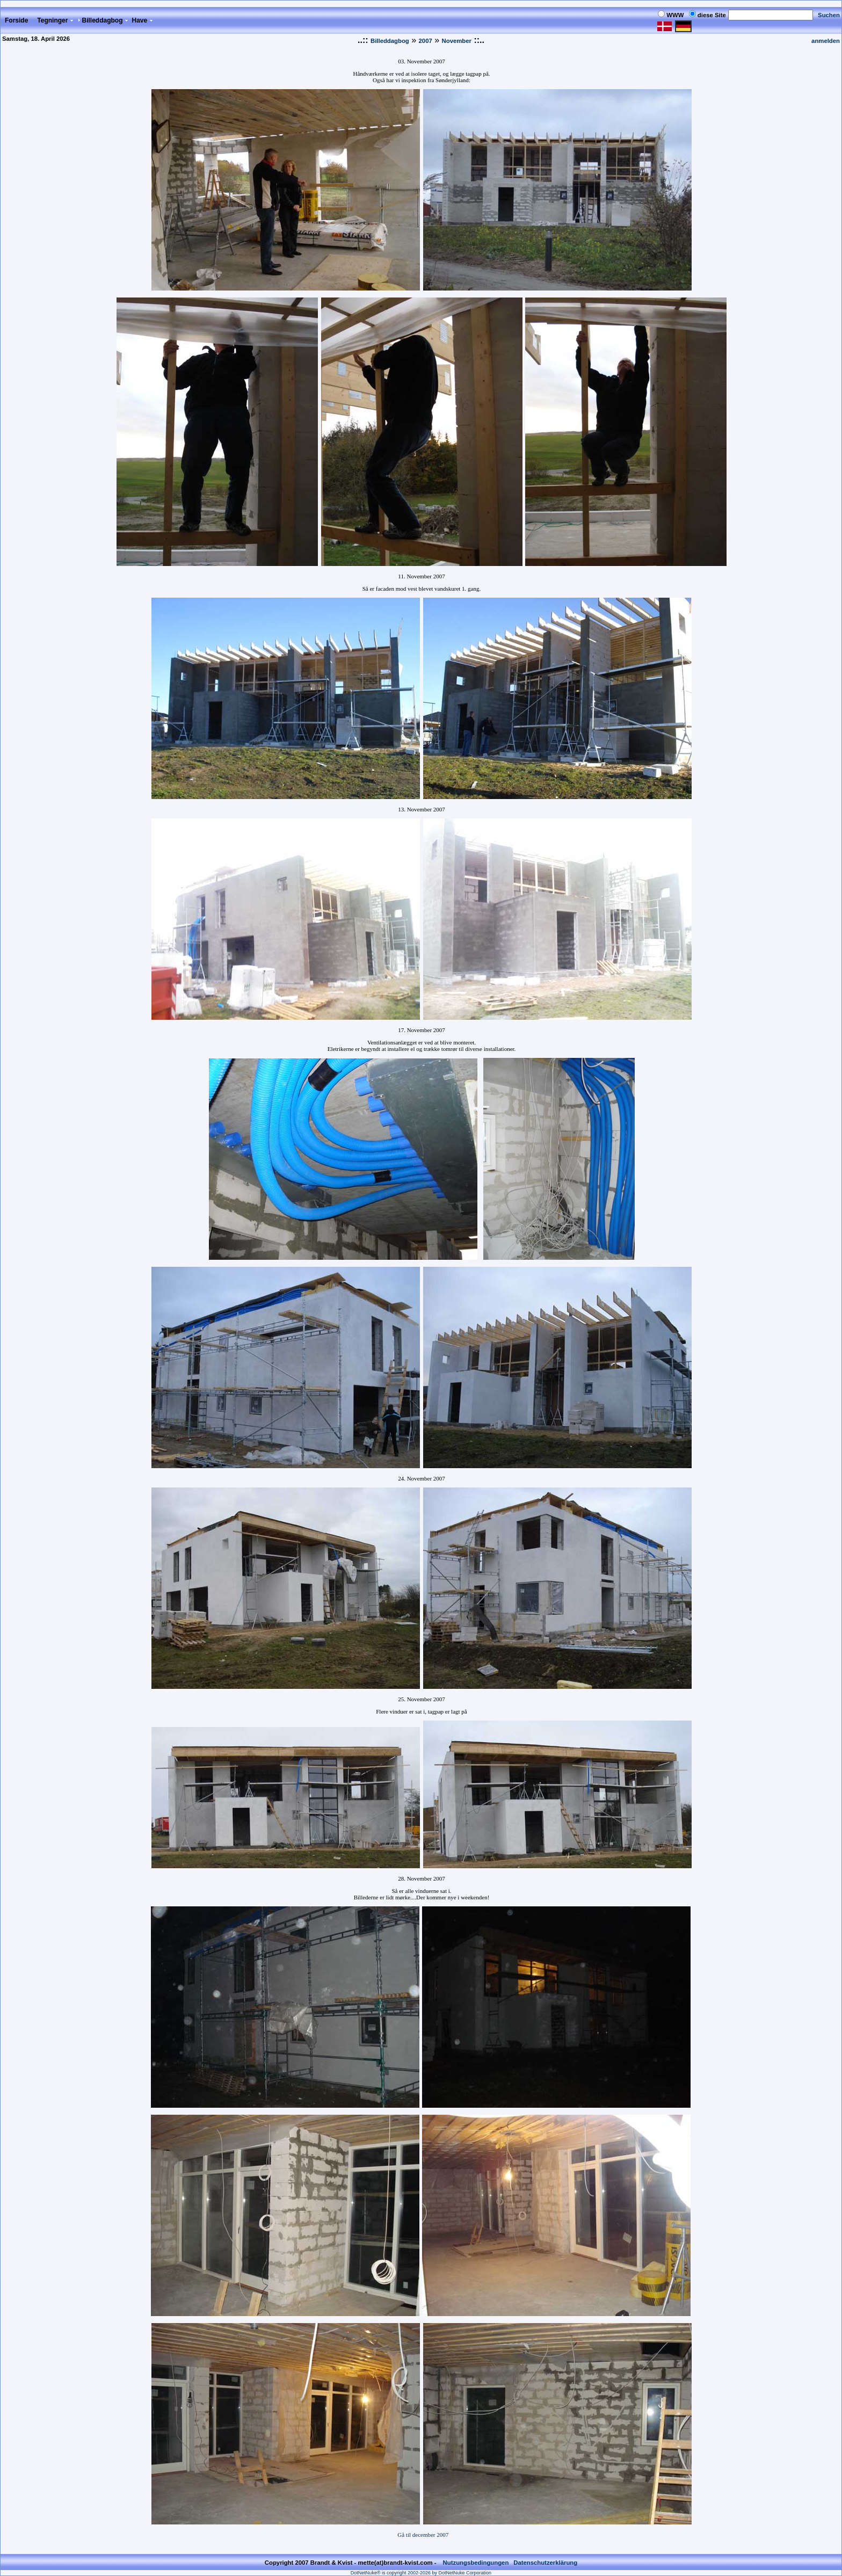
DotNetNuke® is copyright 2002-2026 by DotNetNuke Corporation (421, 2566)
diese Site (712, 15)
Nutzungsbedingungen (476, 2556)
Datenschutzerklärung (545, 2556)
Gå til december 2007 (422, 2534)
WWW (675, 15)
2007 (425, 41)
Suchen (829, 15)
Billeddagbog (390, 41)
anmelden (825, 41)
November (456, 41)
